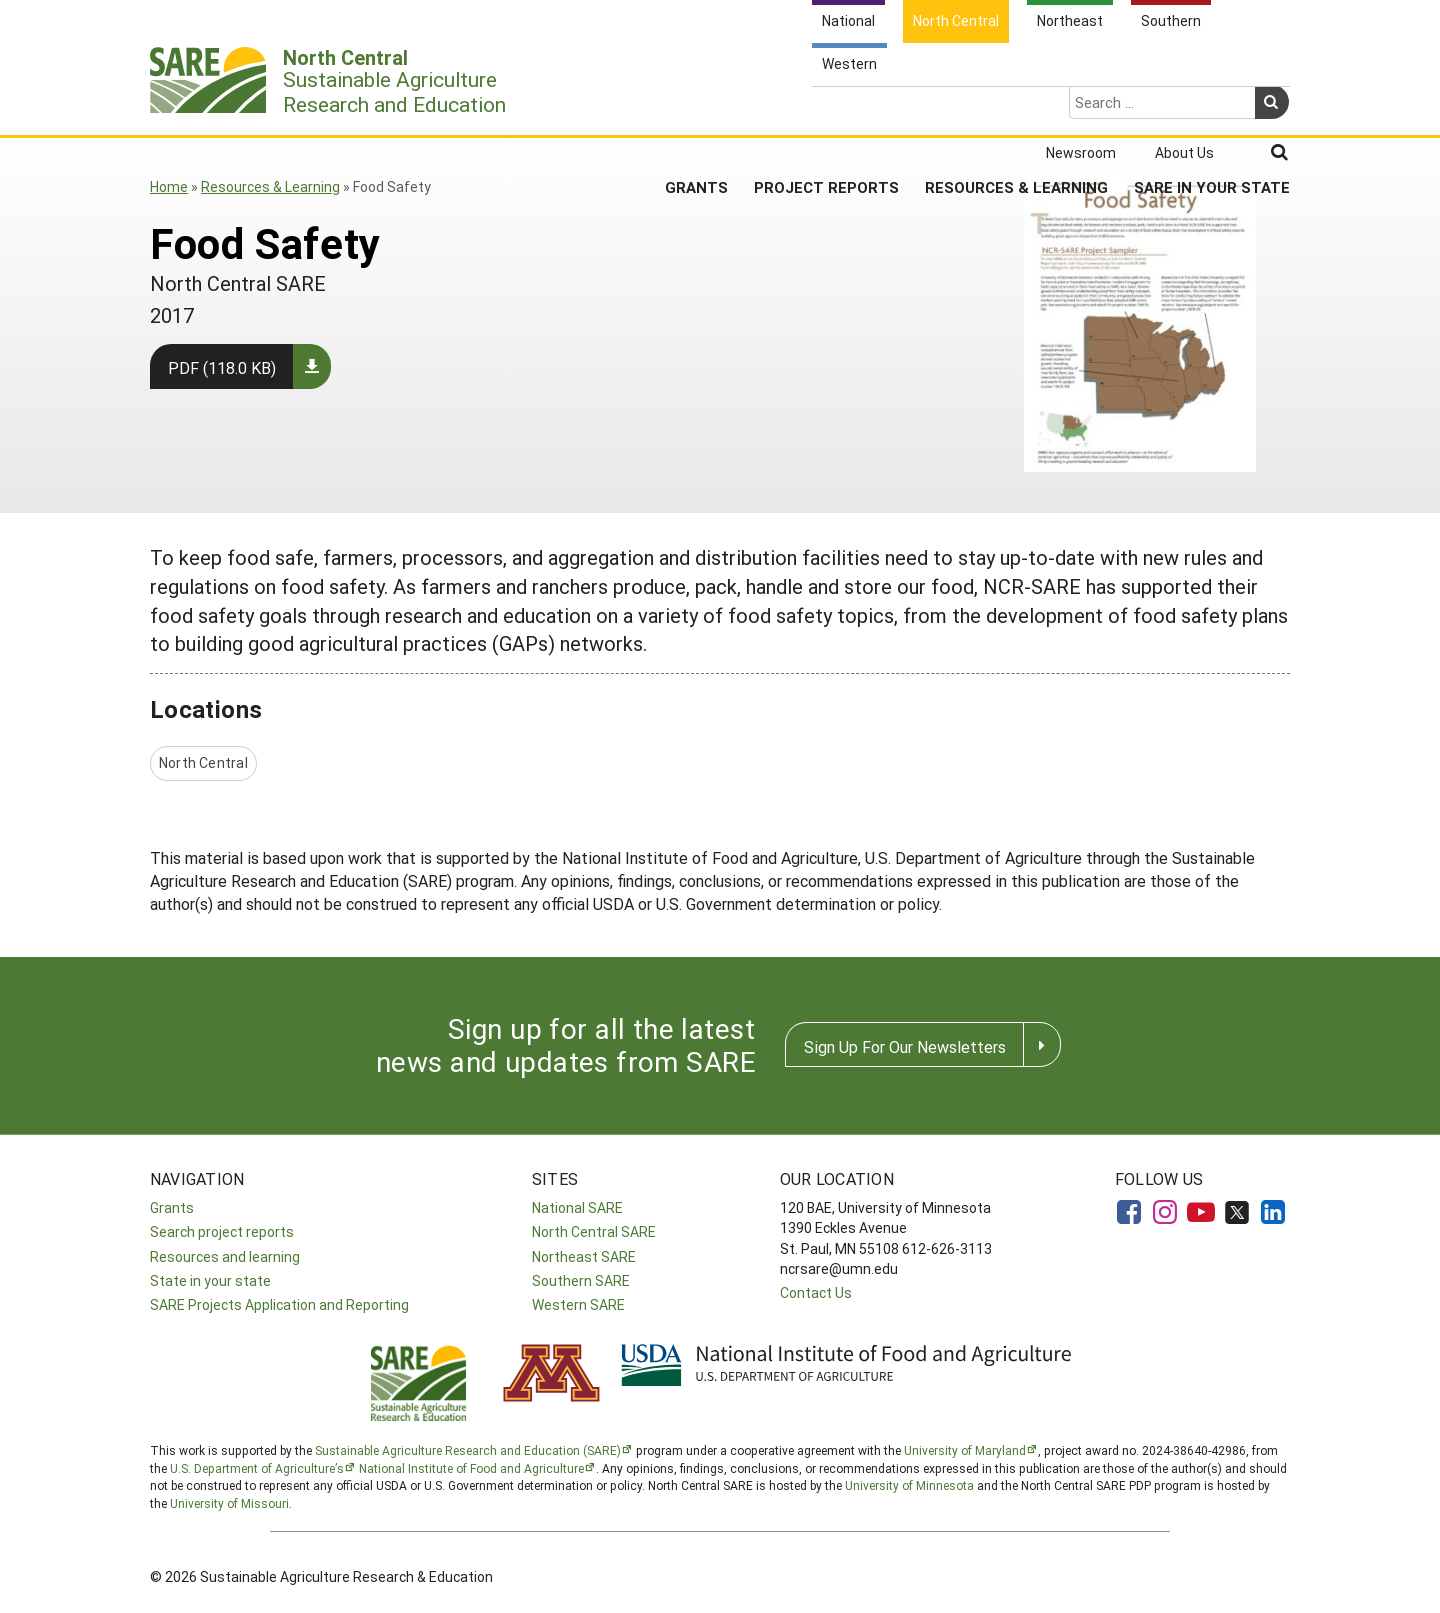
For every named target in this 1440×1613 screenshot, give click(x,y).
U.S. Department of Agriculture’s (257, 1468)
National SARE (577, 1207)
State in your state (210, 1280)
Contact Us (816, 1292)
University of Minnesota (909, 1485)
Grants (696, 109)
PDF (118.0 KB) (222, 367)
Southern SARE (581, 1280)
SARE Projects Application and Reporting (279, 1304)
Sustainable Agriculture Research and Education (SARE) (468, 1450)
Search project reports (222, 1231)
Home (169, 186)
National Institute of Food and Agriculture (471, 1468)
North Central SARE (594, 1231)
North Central (203, 762)
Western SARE (578, 1304)
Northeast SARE (584, 1256)
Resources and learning (225, 1256)
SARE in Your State (1212, 109)
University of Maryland (965, 1450)
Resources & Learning (1016, 109)
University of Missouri (229, 1503)
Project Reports (826, 109)
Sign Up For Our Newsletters (905, 1046)
